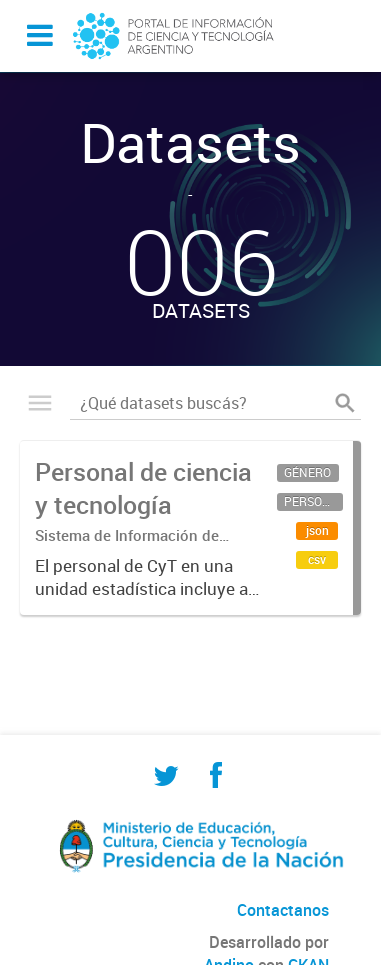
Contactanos (283, 910)
